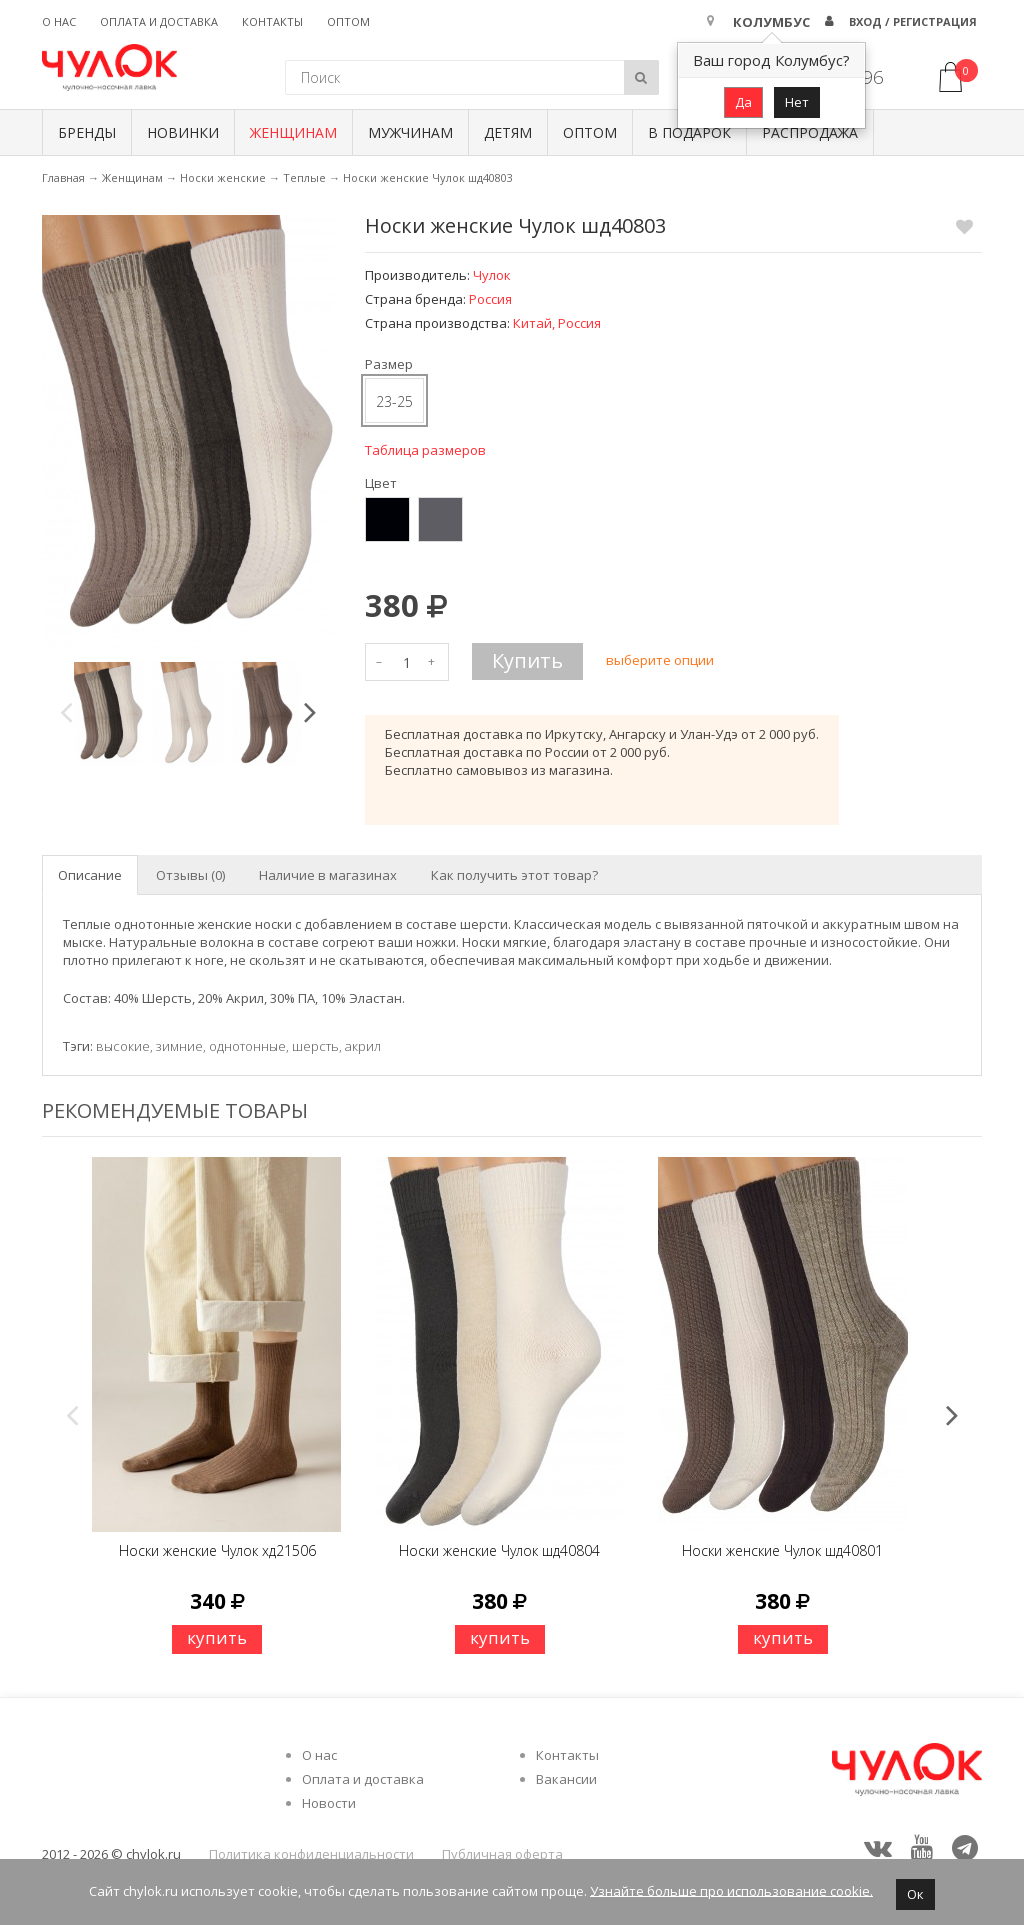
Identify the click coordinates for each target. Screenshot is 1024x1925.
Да (743, 102)
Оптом (348, 21)
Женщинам (293, 132)
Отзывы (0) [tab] (190, 875)
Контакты (272, 21)
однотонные (247, 1046)
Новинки (183, 132)
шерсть (315, 1046)
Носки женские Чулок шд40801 (782, 1550)
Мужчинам (410, 132)
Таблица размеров (425, 450)
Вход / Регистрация (913, 21)
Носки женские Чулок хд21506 (217, 1550)
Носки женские (223, 177)
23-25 (394, 401)
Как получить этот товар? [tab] (514, 875)
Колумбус (771, 22)
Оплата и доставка (159, 21)
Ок (915, 1894)
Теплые (304, 177)
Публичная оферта (502, 1854)
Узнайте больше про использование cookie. (731, 1890)
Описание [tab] (90, 875)
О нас (59, 21)
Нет (797, 102)
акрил (363, 1046)
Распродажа (810, 132)
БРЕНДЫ (87, 132)
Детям (508, 132)
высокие (123, 1046)
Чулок (492, 275)
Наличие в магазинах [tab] (328, 875)
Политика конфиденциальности (311, 1854)
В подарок (689, 132)
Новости (329, 1803)
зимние (179, 1046)
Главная (63, 177)
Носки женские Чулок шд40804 (499, 1550)
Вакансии (566, 1779)
